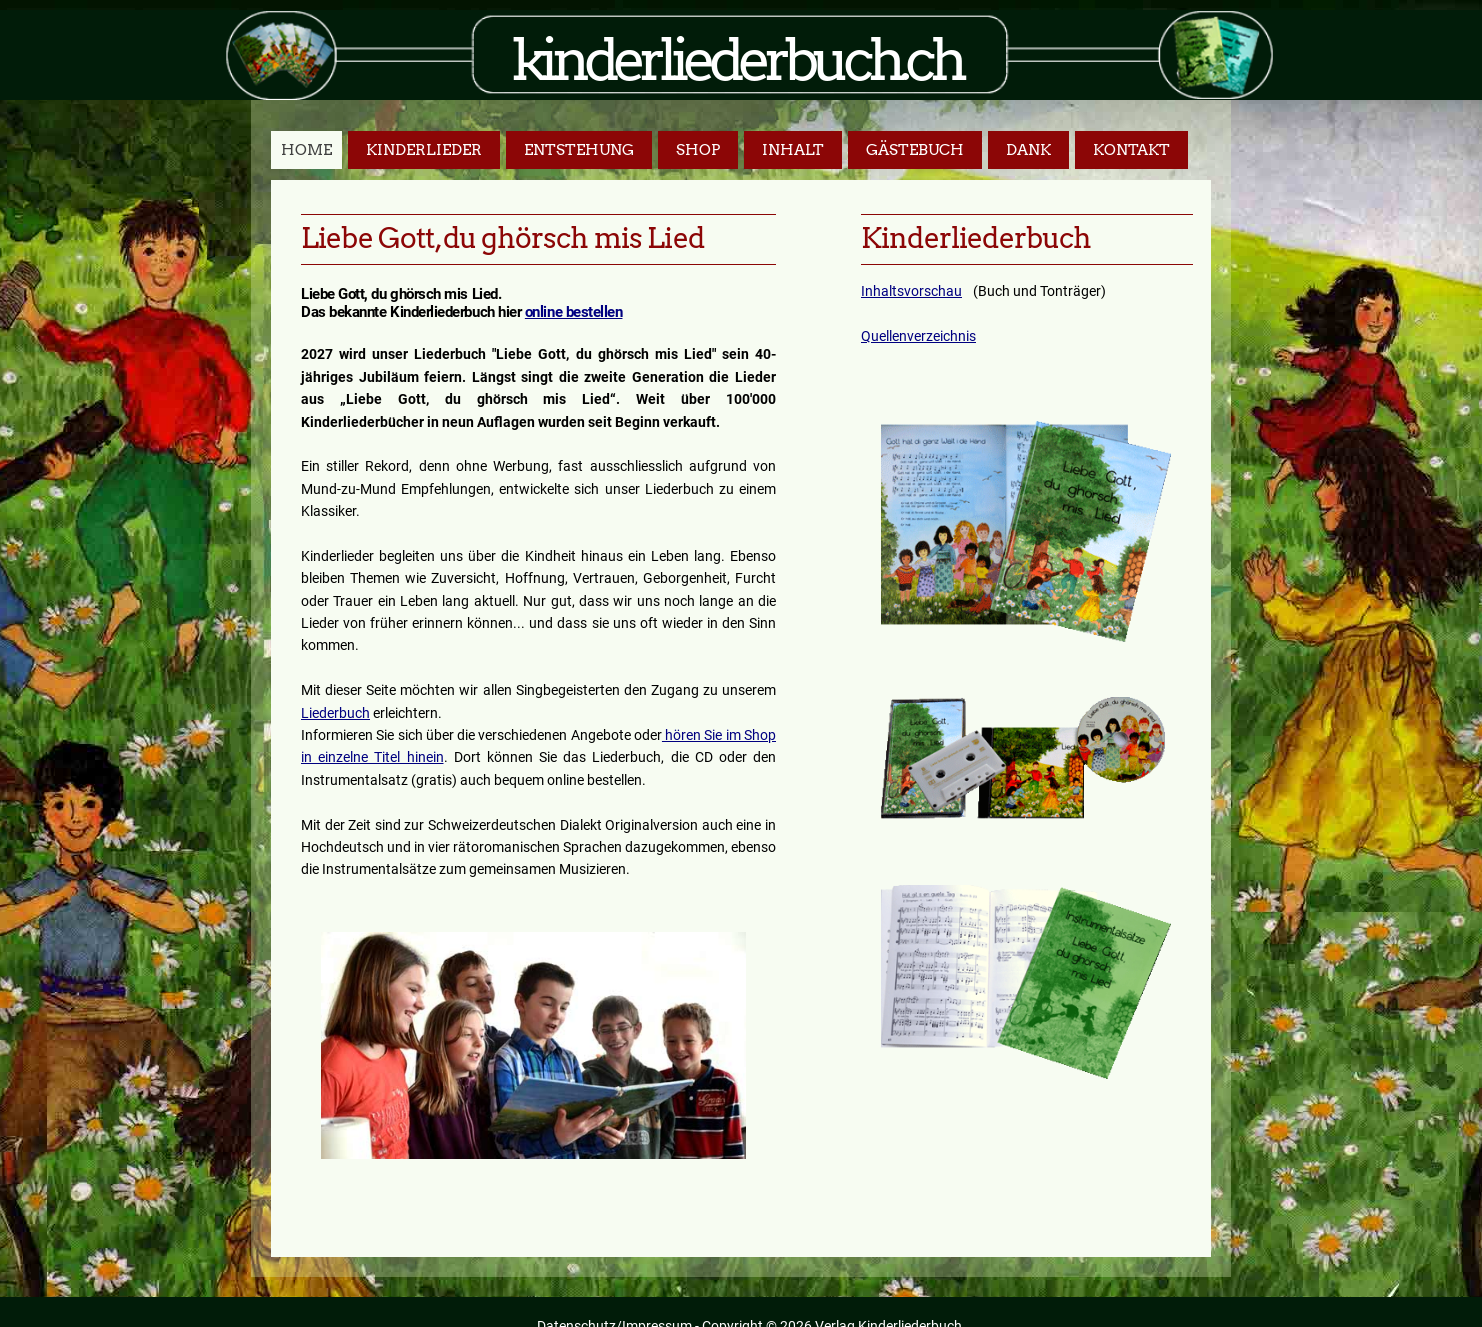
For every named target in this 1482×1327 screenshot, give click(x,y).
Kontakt (1131, 150)
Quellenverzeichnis (918, 336)
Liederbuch (335, 713)
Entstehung (579, 150)
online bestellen (574, 312)
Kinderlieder (424, 150)
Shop (698, 150)
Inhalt (793, 150)
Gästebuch (915, 150)
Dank (1028, 150)
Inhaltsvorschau (911, 291)
